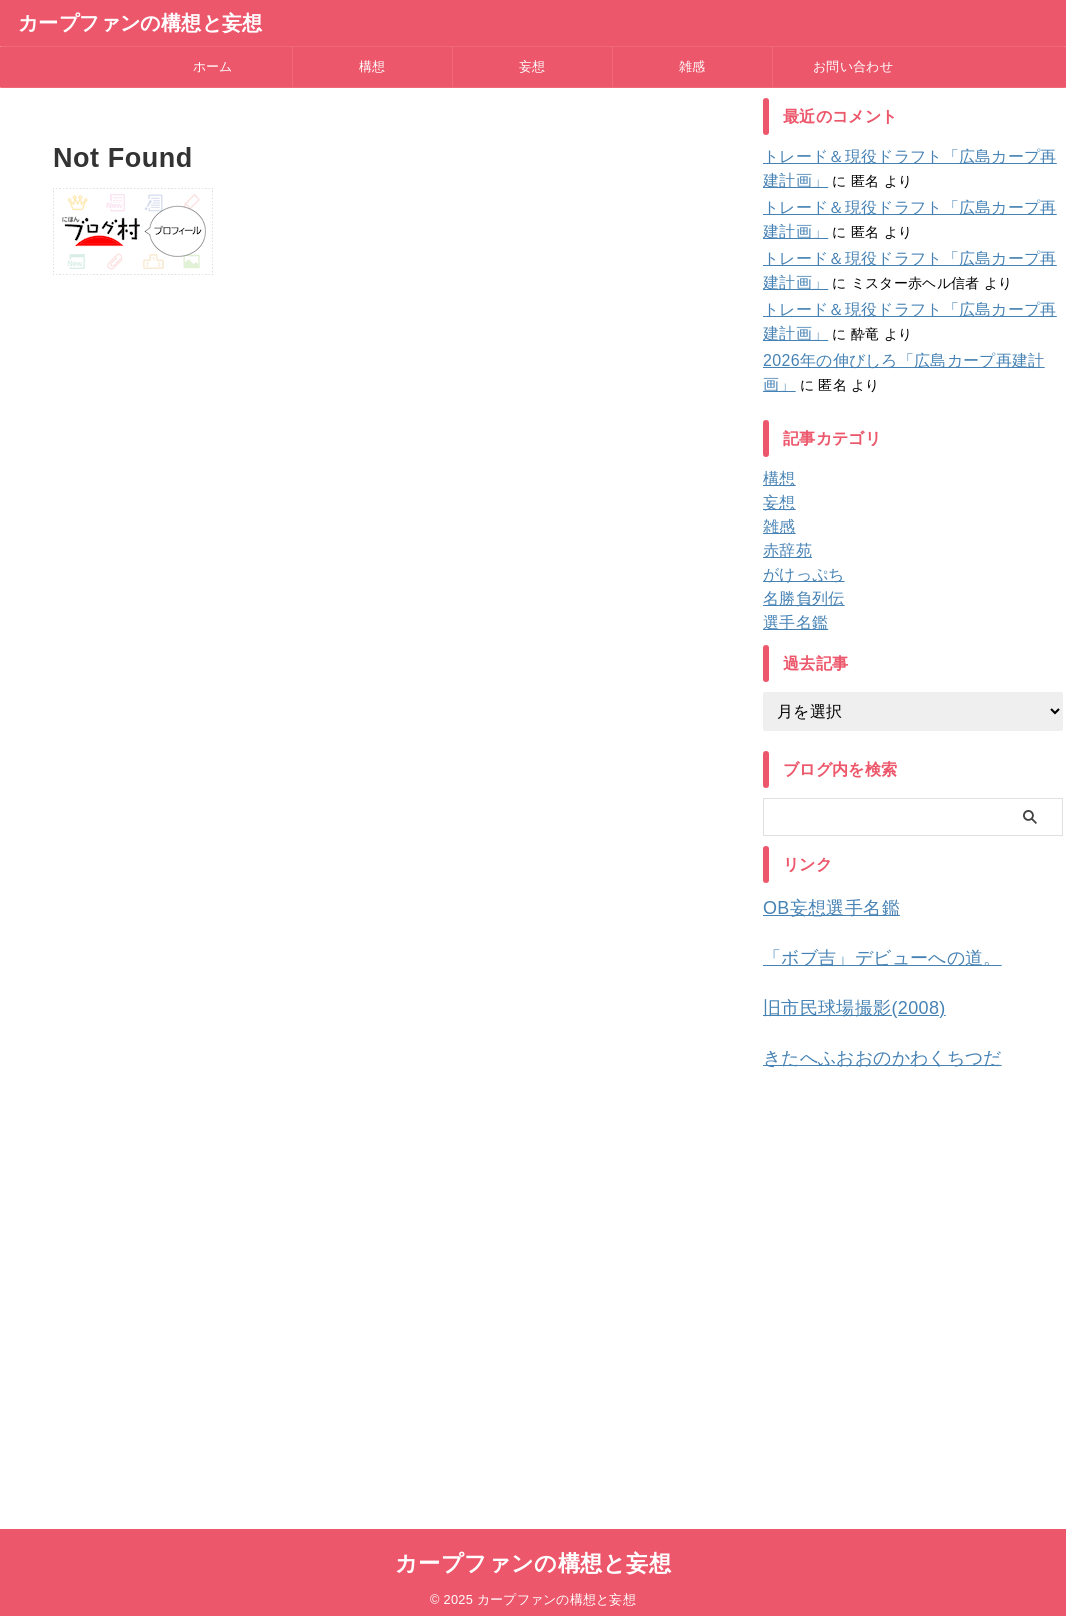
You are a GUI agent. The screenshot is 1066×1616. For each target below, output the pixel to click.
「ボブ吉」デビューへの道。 (862, 953)
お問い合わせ (853, 66)
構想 (372, 66)
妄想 (532, 66)
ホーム (213, 66)
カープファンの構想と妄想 (140, 23)
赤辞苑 (784, 551)
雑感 (692, 66)
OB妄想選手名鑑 (820, 906)
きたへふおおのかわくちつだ (862, 1047)
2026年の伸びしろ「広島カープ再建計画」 (900, 361)
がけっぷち (798, 575)
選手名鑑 (791, 623)
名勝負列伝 (798, 599)
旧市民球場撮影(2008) (839, 1000)
